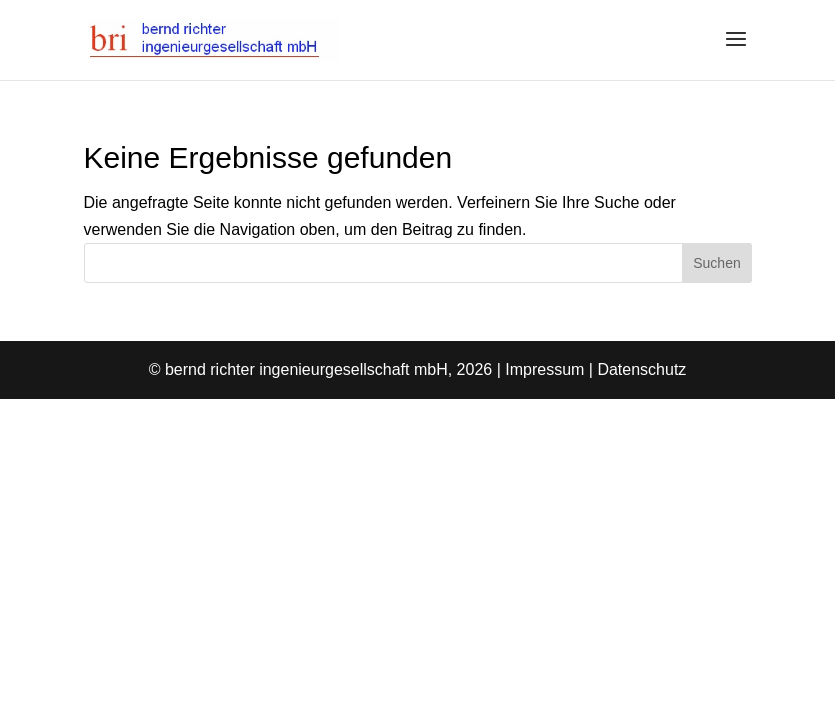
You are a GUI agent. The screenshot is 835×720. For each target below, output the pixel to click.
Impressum (544, 369)
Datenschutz (641, 369)
